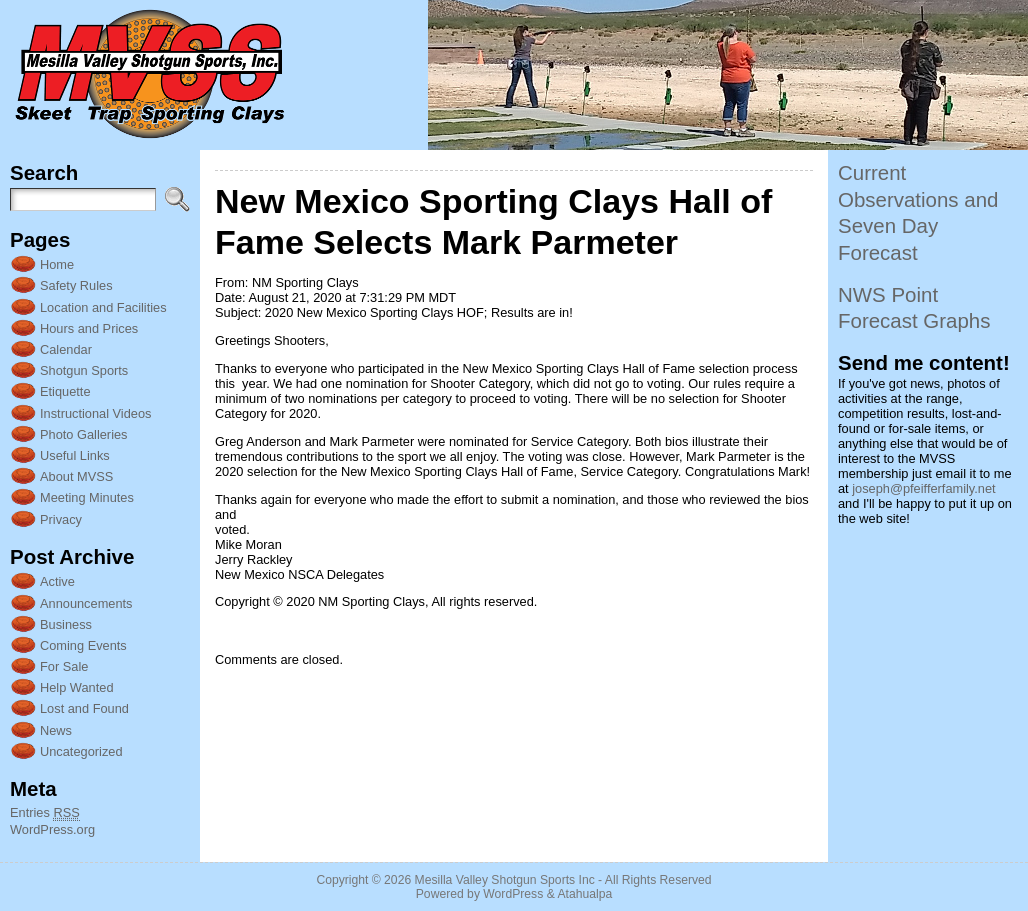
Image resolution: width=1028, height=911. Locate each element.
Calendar (66, 349)
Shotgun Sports (84, 370)
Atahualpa (584, 894)
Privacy (61, 519)
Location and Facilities (103, 307)
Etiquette (65, 391)
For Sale (64, 666)
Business (66, 624)
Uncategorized (81, 751)
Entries (45, 813)
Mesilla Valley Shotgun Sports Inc (505, 880)
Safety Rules (76, 285)
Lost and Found (84, 708)
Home (57, 264)
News (56, 730)
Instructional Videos (95, 413)
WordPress (513, 894)
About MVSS (76, 476)
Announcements (86, 603)
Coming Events (83, 645)
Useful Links (75, 455)
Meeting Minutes (87, 497)
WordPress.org (52, 829)
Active (57, 581)
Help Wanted (77, 687)
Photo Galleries (84, 434)
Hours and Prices (89, 328)
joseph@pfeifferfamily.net (923, 488)
